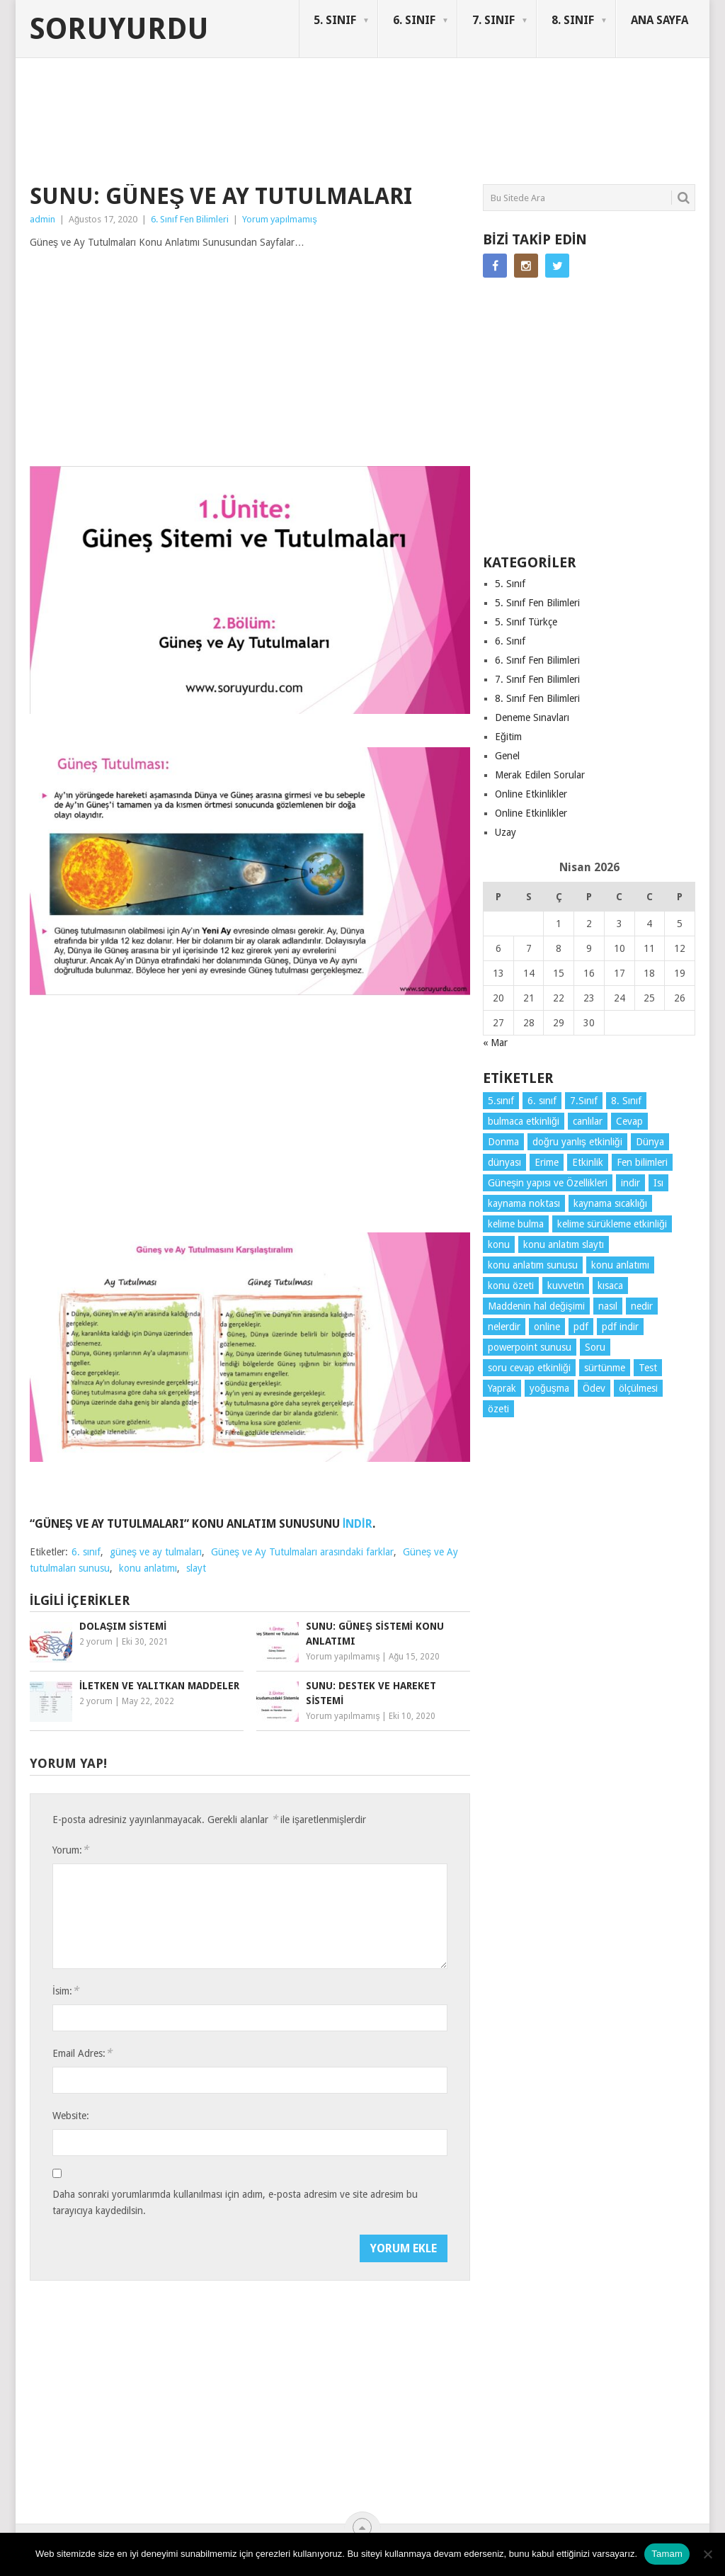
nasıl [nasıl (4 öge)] (607, 1306)
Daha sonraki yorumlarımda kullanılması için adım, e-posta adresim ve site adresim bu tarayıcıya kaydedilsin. (235, 2202)
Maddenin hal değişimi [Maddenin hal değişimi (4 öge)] (536, 1306)
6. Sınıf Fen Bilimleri (190, 219)
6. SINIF (414, 20)
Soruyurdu (119, 29)
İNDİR (357, 1524)
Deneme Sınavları (532, 717)
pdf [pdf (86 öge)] (580, 1326)
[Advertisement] (287, 130)
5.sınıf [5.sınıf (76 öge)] (501, 1100)
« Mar (495, 1042)
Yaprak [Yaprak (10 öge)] (502, 1388)
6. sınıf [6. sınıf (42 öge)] (541, 1100)
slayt (196, 1568)
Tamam (667, 2553)
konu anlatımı (148, 1568)
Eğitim (508, 736)
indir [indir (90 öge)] (630, 1182)
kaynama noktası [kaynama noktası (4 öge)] (524, 1203)
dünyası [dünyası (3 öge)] (504, 1162)
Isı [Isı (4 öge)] (658, 1182)
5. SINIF (335, 20)
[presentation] (160, 2262)
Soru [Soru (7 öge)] (595, 1347)
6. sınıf (86, 1551)
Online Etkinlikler (531, 794)
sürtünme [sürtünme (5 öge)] (604, 1367)
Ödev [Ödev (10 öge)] (594, 1388)
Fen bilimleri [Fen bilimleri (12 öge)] (642, 1162)
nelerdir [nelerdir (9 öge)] (504, 1326)
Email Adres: (82, 2053)
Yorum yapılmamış (279, 219)
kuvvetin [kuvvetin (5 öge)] (565, 1285)
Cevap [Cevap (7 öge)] (629, 1121)
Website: (70, 2115)
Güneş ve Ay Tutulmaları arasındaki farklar (302, 1551)
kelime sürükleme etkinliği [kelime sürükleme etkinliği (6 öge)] (612, 1224)
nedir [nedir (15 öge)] (642, 1306)
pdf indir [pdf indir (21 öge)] (620, 1326)
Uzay (505, 832)
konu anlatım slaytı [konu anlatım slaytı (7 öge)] (563, 1244)
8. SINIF (573, 20)
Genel (507, 755)
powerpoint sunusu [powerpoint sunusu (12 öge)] (529, 1347)
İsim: (65, 1990)
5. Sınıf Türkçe (526, 622)
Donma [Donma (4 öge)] (503, 1141)
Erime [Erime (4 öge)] (547, 1162)
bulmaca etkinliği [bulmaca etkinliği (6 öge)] (523, 1121)
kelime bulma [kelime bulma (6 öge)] (516, 1224)
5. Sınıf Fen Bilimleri (537, 602)
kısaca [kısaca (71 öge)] (610, 1285)
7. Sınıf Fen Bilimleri (537, 679)
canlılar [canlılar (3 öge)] (588, 1121)
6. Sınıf (510, 641)
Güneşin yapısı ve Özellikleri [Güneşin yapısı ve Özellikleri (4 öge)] (547, 1182)
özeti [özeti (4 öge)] (498, 1408)
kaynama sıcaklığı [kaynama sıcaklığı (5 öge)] (610, 1203)
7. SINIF (493, 20)
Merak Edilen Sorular (540, 775)
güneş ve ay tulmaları (156, 1551)
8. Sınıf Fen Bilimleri (537, 698)
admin (42, 219)
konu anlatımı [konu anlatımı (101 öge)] (620, 1265)
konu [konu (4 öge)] (499, 1244)
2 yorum (96, 1642)
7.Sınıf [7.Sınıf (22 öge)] (584, 1100)
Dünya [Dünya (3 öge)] (650, 1141)
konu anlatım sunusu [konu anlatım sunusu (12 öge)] (533, 1265)
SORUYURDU (627, 112)
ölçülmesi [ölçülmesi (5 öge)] (638, 1388)
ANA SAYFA (659, 20)
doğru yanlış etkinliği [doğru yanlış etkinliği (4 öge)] (577, 1141)
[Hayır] (707, 2554)
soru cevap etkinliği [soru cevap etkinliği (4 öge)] (529, 1367)
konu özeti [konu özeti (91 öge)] (511, 1285)
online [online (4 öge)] (547, 1326)
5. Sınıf (510, 583)
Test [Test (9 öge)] (648, 1367)
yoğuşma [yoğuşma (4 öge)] (549, 1388)
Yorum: (70, 1849)
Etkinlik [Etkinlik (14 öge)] (587, 1162)
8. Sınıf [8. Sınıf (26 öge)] (626, 1100)
